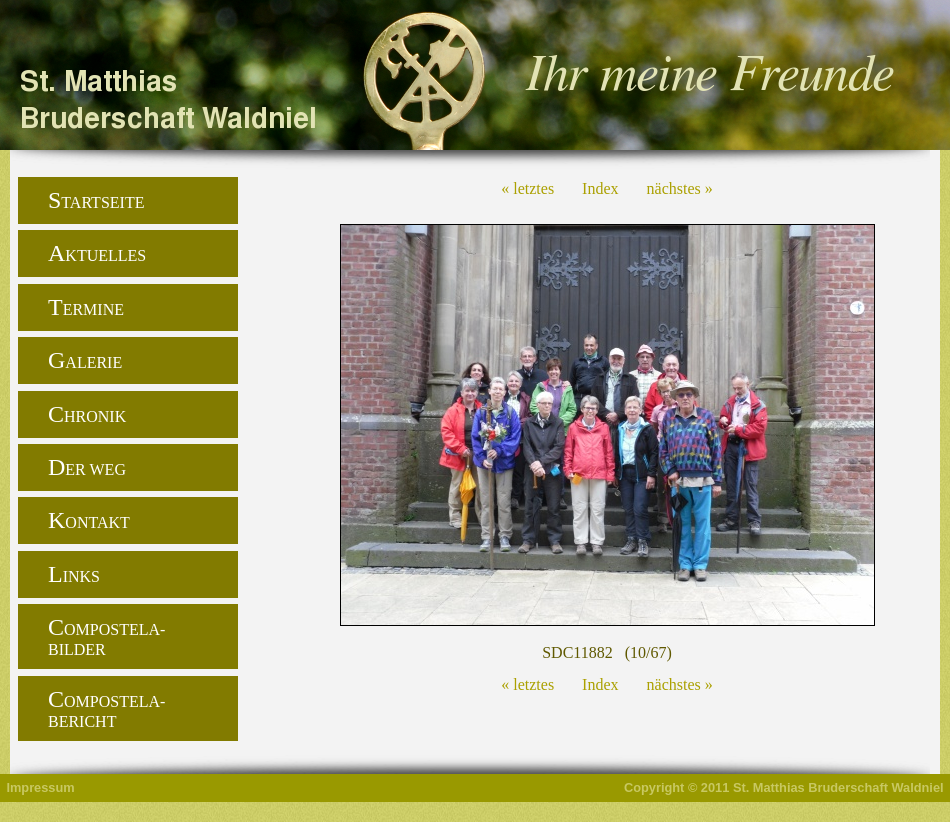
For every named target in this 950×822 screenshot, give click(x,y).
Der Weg (87, 467)
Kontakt (89, 520)
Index (600, 188)
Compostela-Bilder (106, 636)
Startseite (96, 200)
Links (74, 574)
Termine (86, 307)
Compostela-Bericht (106, 708)
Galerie (85, 360)
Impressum (40, 787)
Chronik (87, 414)
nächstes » (680, 188)
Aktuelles (97, 253)
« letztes (527, 188)
